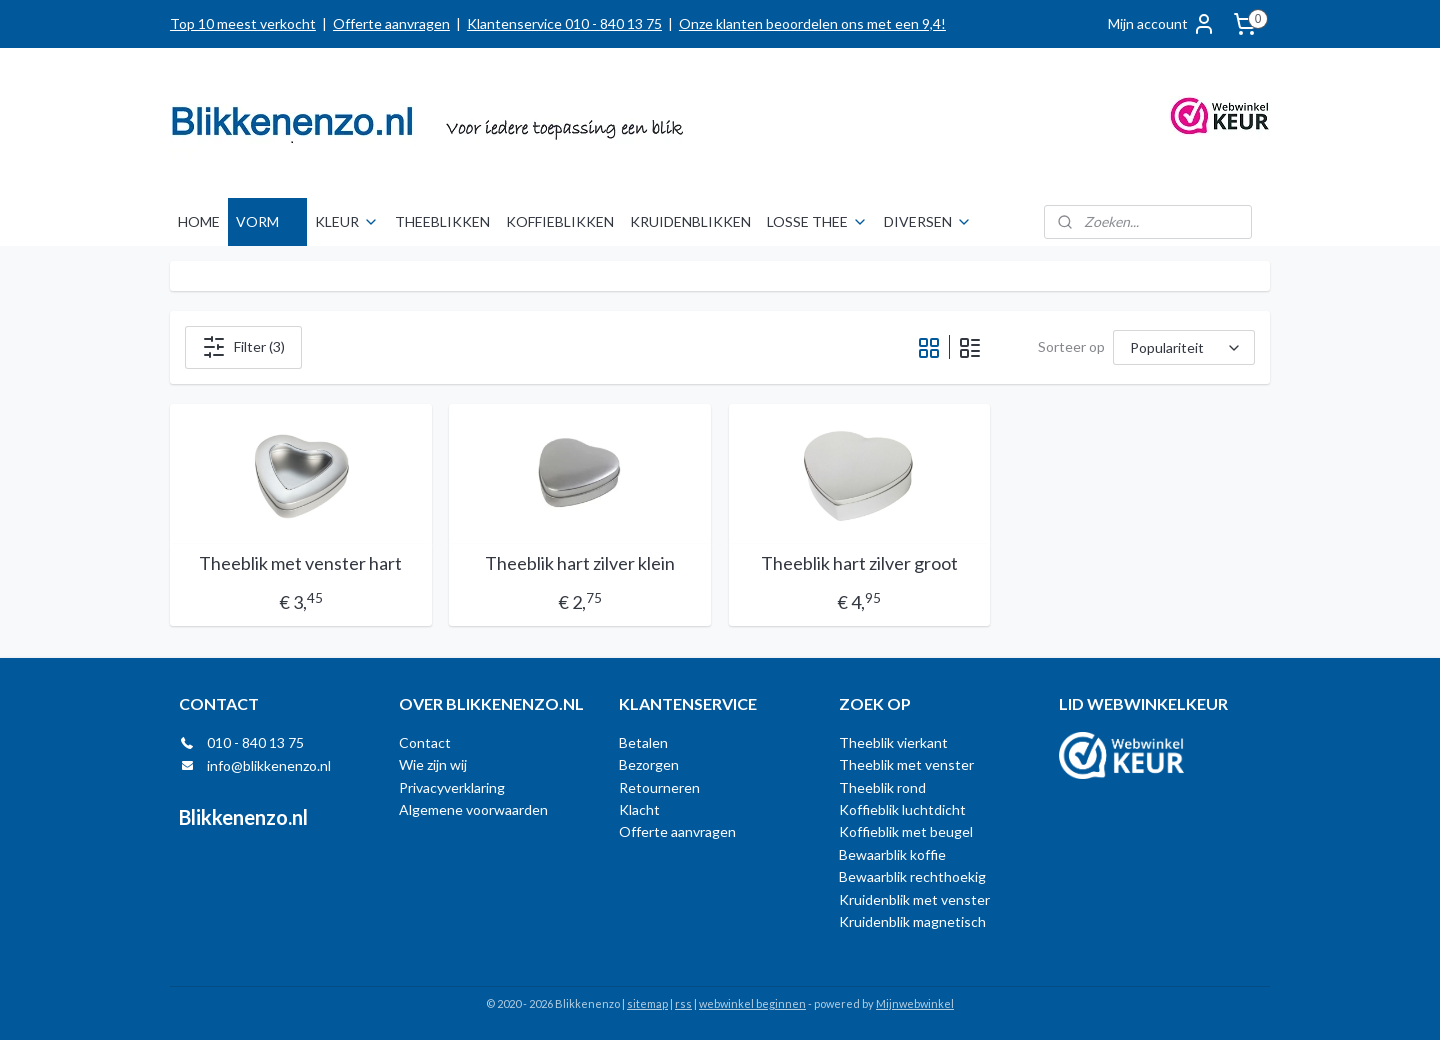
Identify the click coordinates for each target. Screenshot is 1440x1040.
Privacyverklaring (452, 787)
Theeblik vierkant (893, 742)
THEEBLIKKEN (442, 221)
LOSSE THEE (817, 221)
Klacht (639, 809)
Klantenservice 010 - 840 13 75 (564, 23)
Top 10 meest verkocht (243, 23)
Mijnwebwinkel (915, 1003)
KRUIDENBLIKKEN (690, 221)
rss (683, 1003)
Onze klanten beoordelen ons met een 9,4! (812, 23)
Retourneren (659, 787)
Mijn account (1162, 24)
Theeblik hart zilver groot (859, 563)
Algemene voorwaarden (473, 809)
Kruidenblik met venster (914, 899)
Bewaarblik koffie (892, 854)
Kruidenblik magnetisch (912, 921)
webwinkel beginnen (752, 1003)
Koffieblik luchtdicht (902, 809)
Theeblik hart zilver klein (580, 563)
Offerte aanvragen (391, 23)
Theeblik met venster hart (300, 563)
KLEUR (347, 221)
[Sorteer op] (1184, 347)
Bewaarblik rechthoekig (912, 876)
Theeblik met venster (906, 764)
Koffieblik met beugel (906, 831)
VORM (267, 221)
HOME (199, 221)
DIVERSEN (928, 221)
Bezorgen (649, 764)
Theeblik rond (882, 787)
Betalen (643, 742)
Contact (425, 742)
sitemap (647, 1003)
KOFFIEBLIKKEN (560, 221)
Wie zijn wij (433, 764)
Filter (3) (243, 347)
